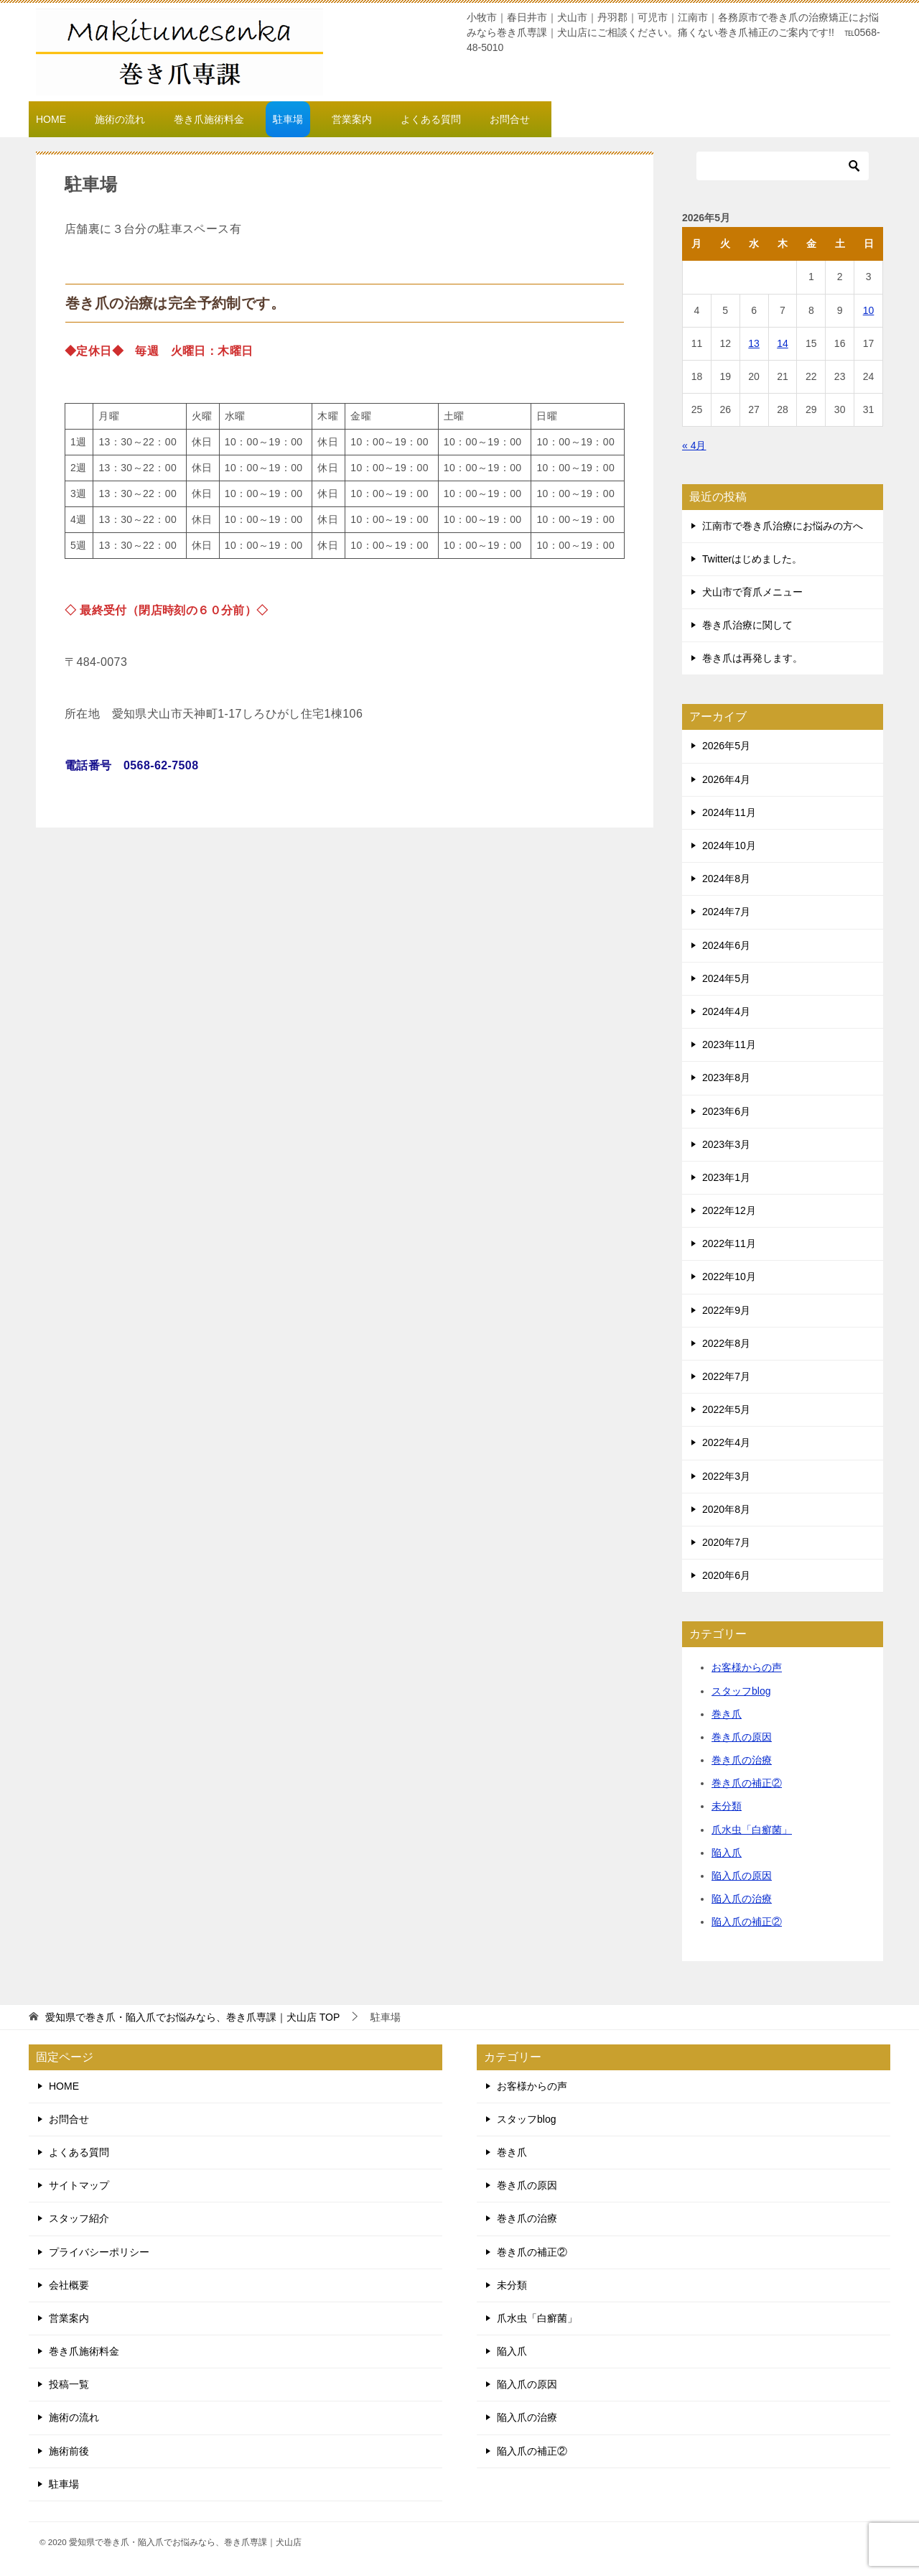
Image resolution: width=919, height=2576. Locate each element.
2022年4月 (726, 1442)
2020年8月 (726, 1509)
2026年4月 (726, 779)
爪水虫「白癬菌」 (752, 1829)
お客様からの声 (747, 1667)
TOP (192, 2017)
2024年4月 (726, 1011)
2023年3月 (726, 1144)
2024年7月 (726, 911)
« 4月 (694, 445)
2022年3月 (726, 1476)
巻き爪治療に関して (747, 625)
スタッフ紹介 (79, 2218)
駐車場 (288, 119)
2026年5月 (726, 745)
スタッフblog (741, 1691)
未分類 (727, 1806)
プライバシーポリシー (99, 2252)
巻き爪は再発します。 (752, 658)
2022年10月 (729, 1276)
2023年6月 (726, 1111)
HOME (51, 119)
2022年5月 (726, 1409)
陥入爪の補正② (747, 1921)
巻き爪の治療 (742, 1760)
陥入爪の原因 (742, 1875)
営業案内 (352, 119)
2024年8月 (726, 878)
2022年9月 (726, 1310)
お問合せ (510, 119)
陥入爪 (727, 1852)
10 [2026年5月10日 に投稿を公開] (868, 310)
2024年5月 (726, 978)
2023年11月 (729, 1044)
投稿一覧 (69, 2384)
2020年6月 (726, 1575)
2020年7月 (726, 1542)
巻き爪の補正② (747, 1783)
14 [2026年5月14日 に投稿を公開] (782, 343)
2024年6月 (726, 945)
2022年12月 (729, 1210)
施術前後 (69, 2451)
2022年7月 (726, 1376)
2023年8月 (726, 1077)
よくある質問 (431, 119)
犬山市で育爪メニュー (752, 592)
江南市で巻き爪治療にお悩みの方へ (782, 526)
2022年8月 (726, 1343)
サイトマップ (79, 2185)
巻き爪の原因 (742, 1737)
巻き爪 (727, 1714)
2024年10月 (729, 845)
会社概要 (69, 2285)
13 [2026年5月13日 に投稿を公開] (754, 343)
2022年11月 (729, 1243)
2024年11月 (729, 812)
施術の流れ (120, 119)
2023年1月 (726, 1177)
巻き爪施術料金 (209, 119)
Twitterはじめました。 (752, 559)
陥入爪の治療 (742, 1898)
